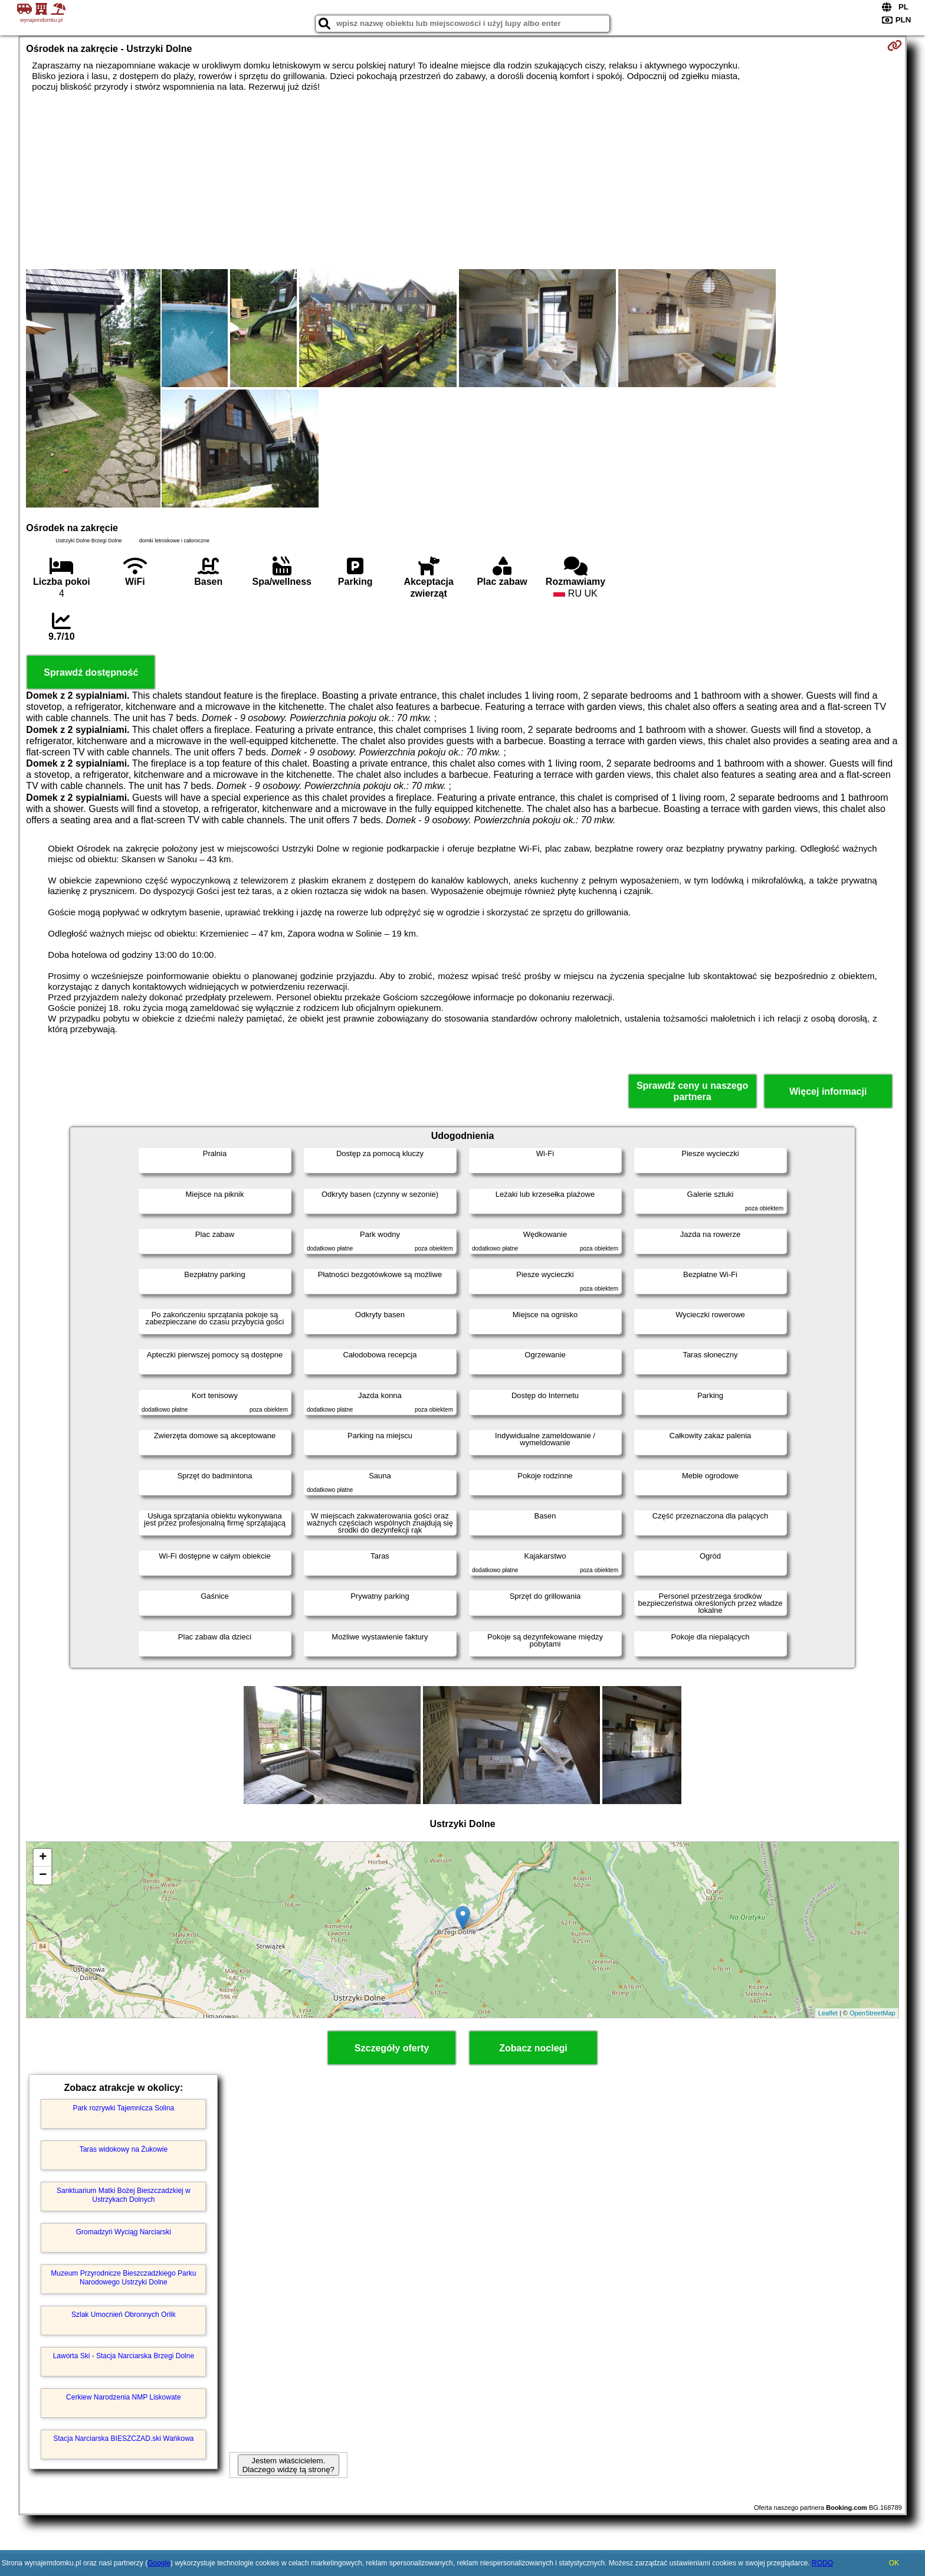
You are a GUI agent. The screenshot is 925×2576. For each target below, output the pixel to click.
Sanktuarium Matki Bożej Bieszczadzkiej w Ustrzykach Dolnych (124, 2195)
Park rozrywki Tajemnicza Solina (123, 2108)
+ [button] (43, 1858)
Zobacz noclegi (533, 2048)
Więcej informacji (828, 1091)
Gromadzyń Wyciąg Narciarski (123, 2232)
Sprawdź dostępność (91, 672)
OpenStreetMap (872, 2013)
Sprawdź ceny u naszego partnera (692, 1091)
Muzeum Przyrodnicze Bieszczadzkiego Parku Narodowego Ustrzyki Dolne (123, 2277)
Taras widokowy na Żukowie (124, 2149)
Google (158, 2563)
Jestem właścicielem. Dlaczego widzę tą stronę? (288, 2465)
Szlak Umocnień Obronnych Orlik (123, 2314)
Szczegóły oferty (392, 2048)
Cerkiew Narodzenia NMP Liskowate (123, 2397)
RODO (822, 2563)
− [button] (43, 1875)
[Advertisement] (462, 180)
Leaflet (828, 2013)
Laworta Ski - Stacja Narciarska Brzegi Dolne (123, 2356)
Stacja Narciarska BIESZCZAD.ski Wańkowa (123, 2438)
